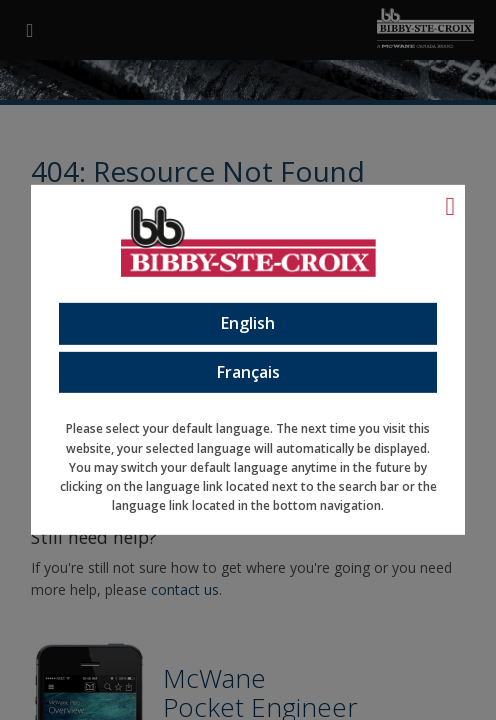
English (248, 323)
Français (248, 371)
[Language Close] (451, 206)
